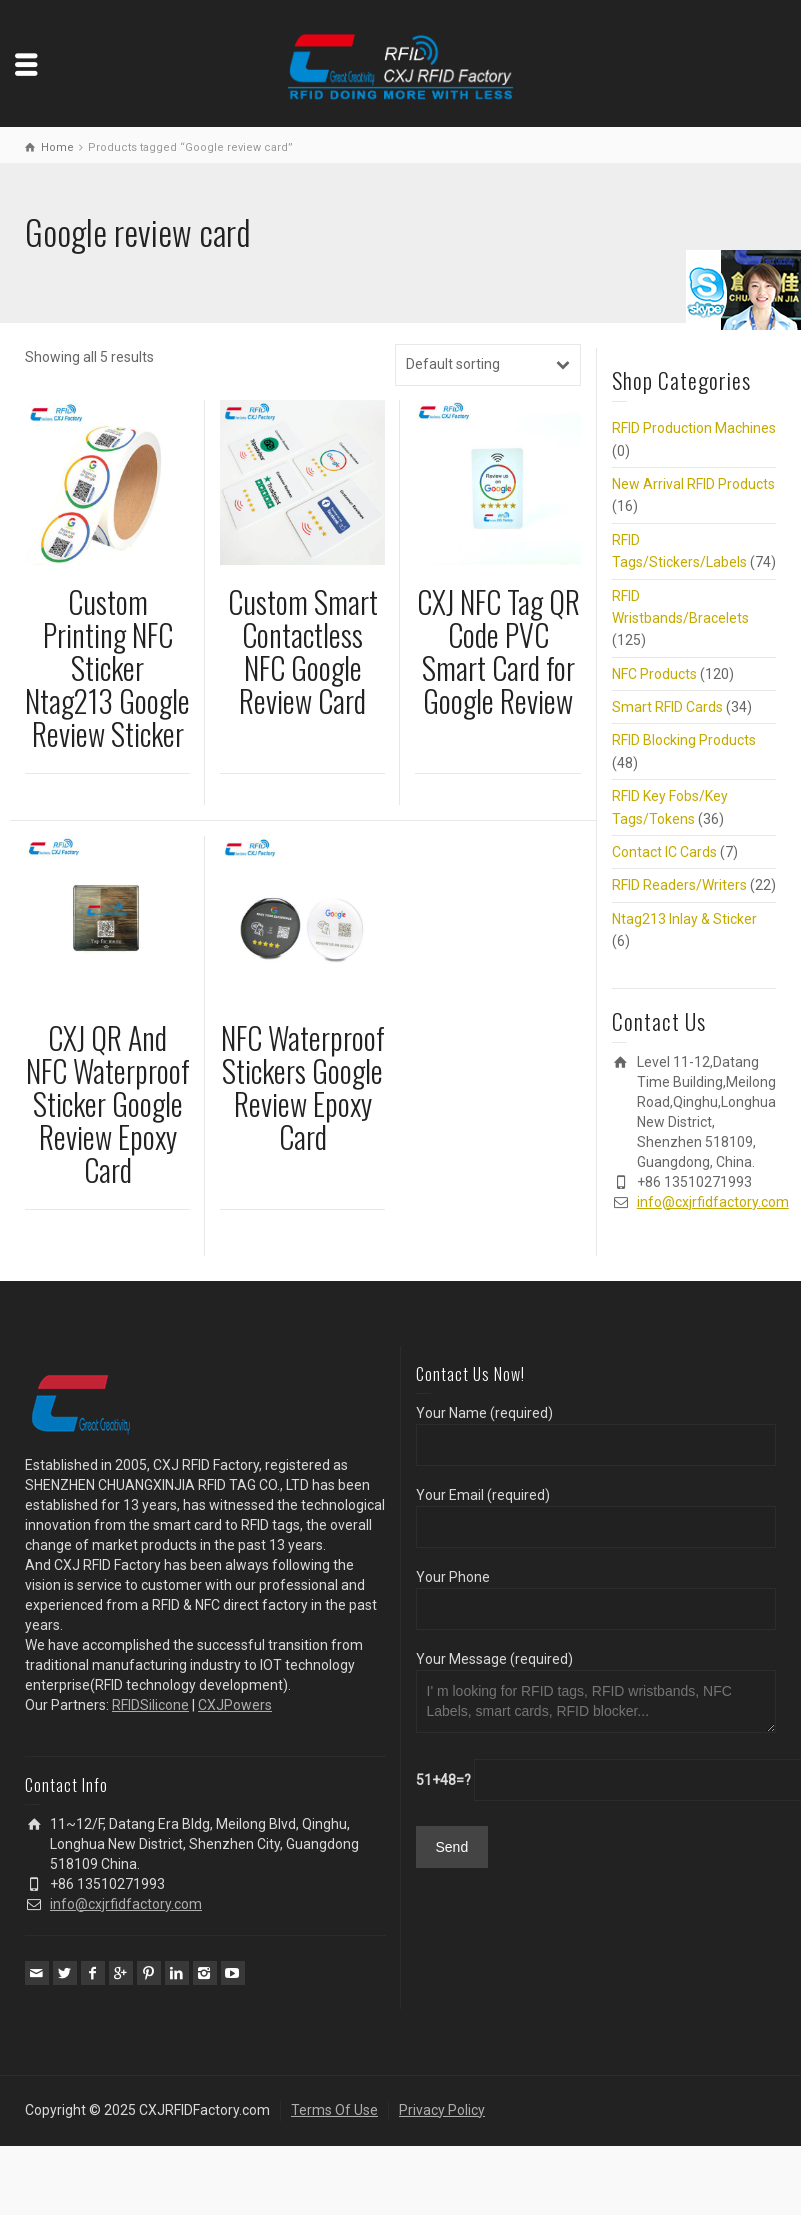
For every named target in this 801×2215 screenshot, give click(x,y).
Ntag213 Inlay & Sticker (684, 919)
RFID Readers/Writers (679, 885)
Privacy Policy (442, 2110)
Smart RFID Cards (667, 707)
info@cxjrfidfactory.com (713, 1202)
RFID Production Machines (694, 428)
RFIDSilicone (150, 1705)
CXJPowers (235, 1705)
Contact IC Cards (664, 852)
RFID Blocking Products (684, 740)
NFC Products (654, 674)
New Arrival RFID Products (693, 484)
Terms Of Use (334, 2110)
